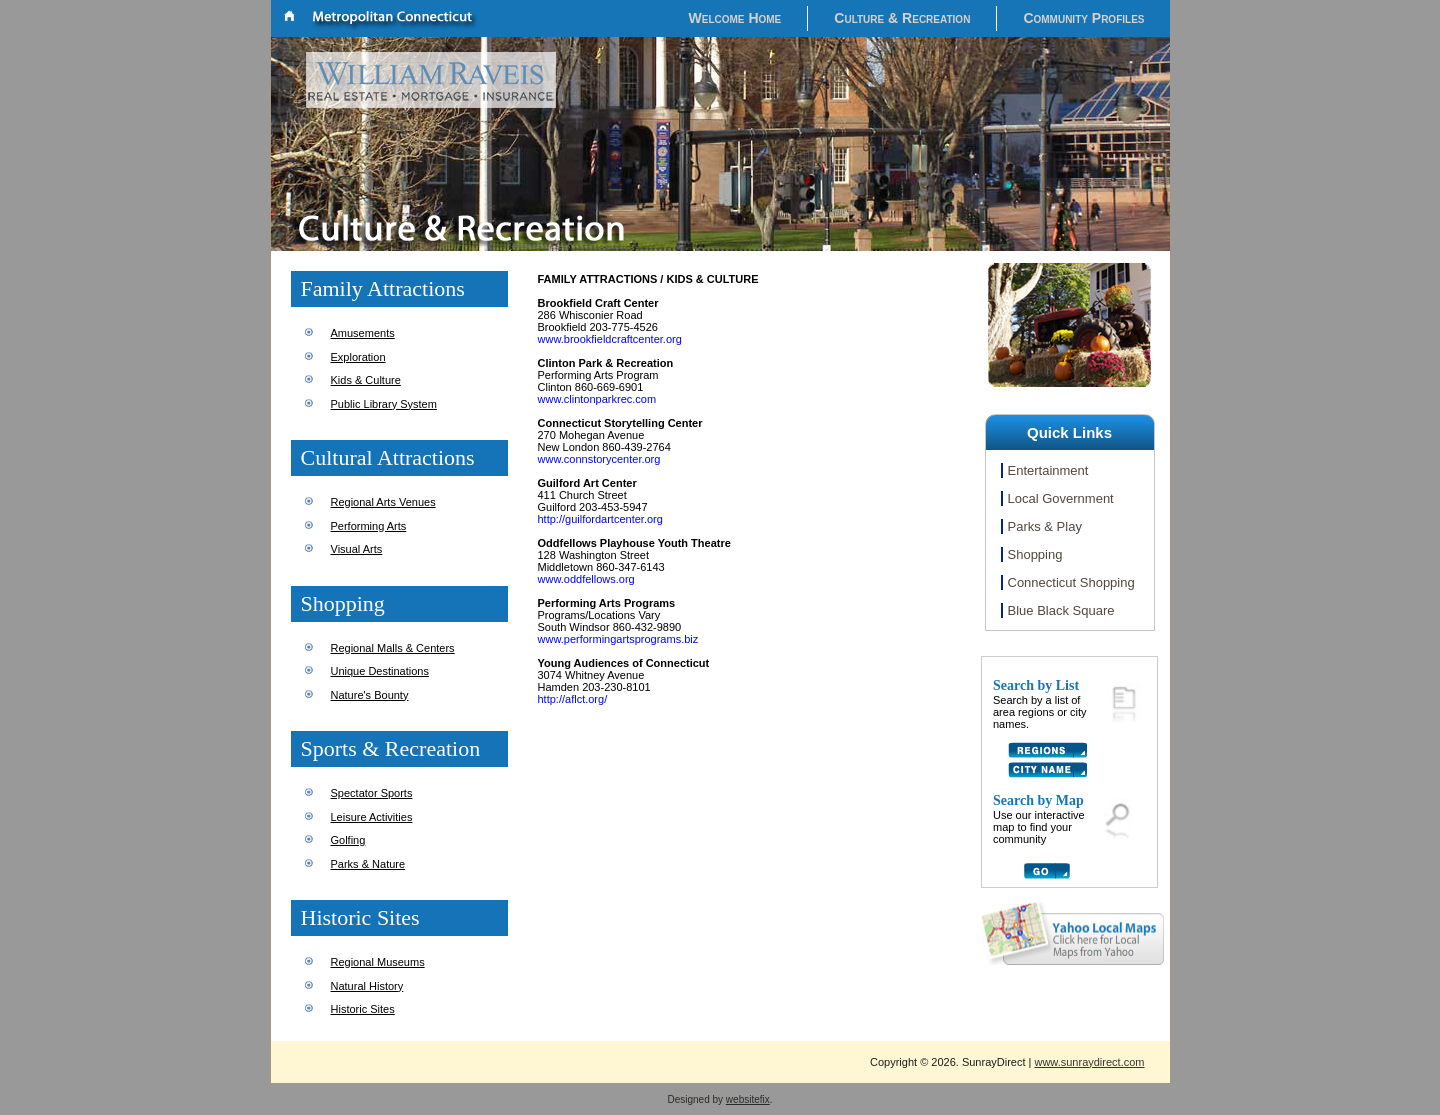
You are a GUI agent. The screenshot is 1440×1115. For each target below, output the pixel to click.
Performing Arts (369, 526)
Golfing (348, 840)
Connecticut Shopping (1071, 582)
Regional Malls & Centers (393, 648)
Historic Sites (363, 1009)
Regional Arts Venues (383, 502)
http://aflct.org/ (573, 699)
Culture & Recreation (902, 18)
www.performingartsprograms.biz (618, 639)
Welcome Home (735, 18)
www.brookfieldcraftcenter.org (610, 339)
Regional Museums (378, 962)
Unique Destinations (380, 671)
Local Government (1061, 498)
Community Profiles (1083, 18)
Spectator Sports (372, 793)
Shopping (1035, 554)
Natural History (367, 986)
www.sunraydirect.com (1089, 1062)
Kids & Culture (366, 380)
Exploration (358, 357)
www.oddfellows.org (586, 579)
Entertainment (1048, 470)
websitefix (748, 1099)
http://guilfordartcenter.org (600, 519)
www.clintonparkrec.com (597, 399)
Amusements (363, 333)
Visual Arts (357, 549)
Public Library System (384, 404)
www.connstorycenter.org (599, 459)
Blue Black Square (1061, 610)
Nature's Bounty (370, 695)
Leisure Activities (372, 817)
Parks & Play (1045, 526)
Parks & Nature (368, 864)
